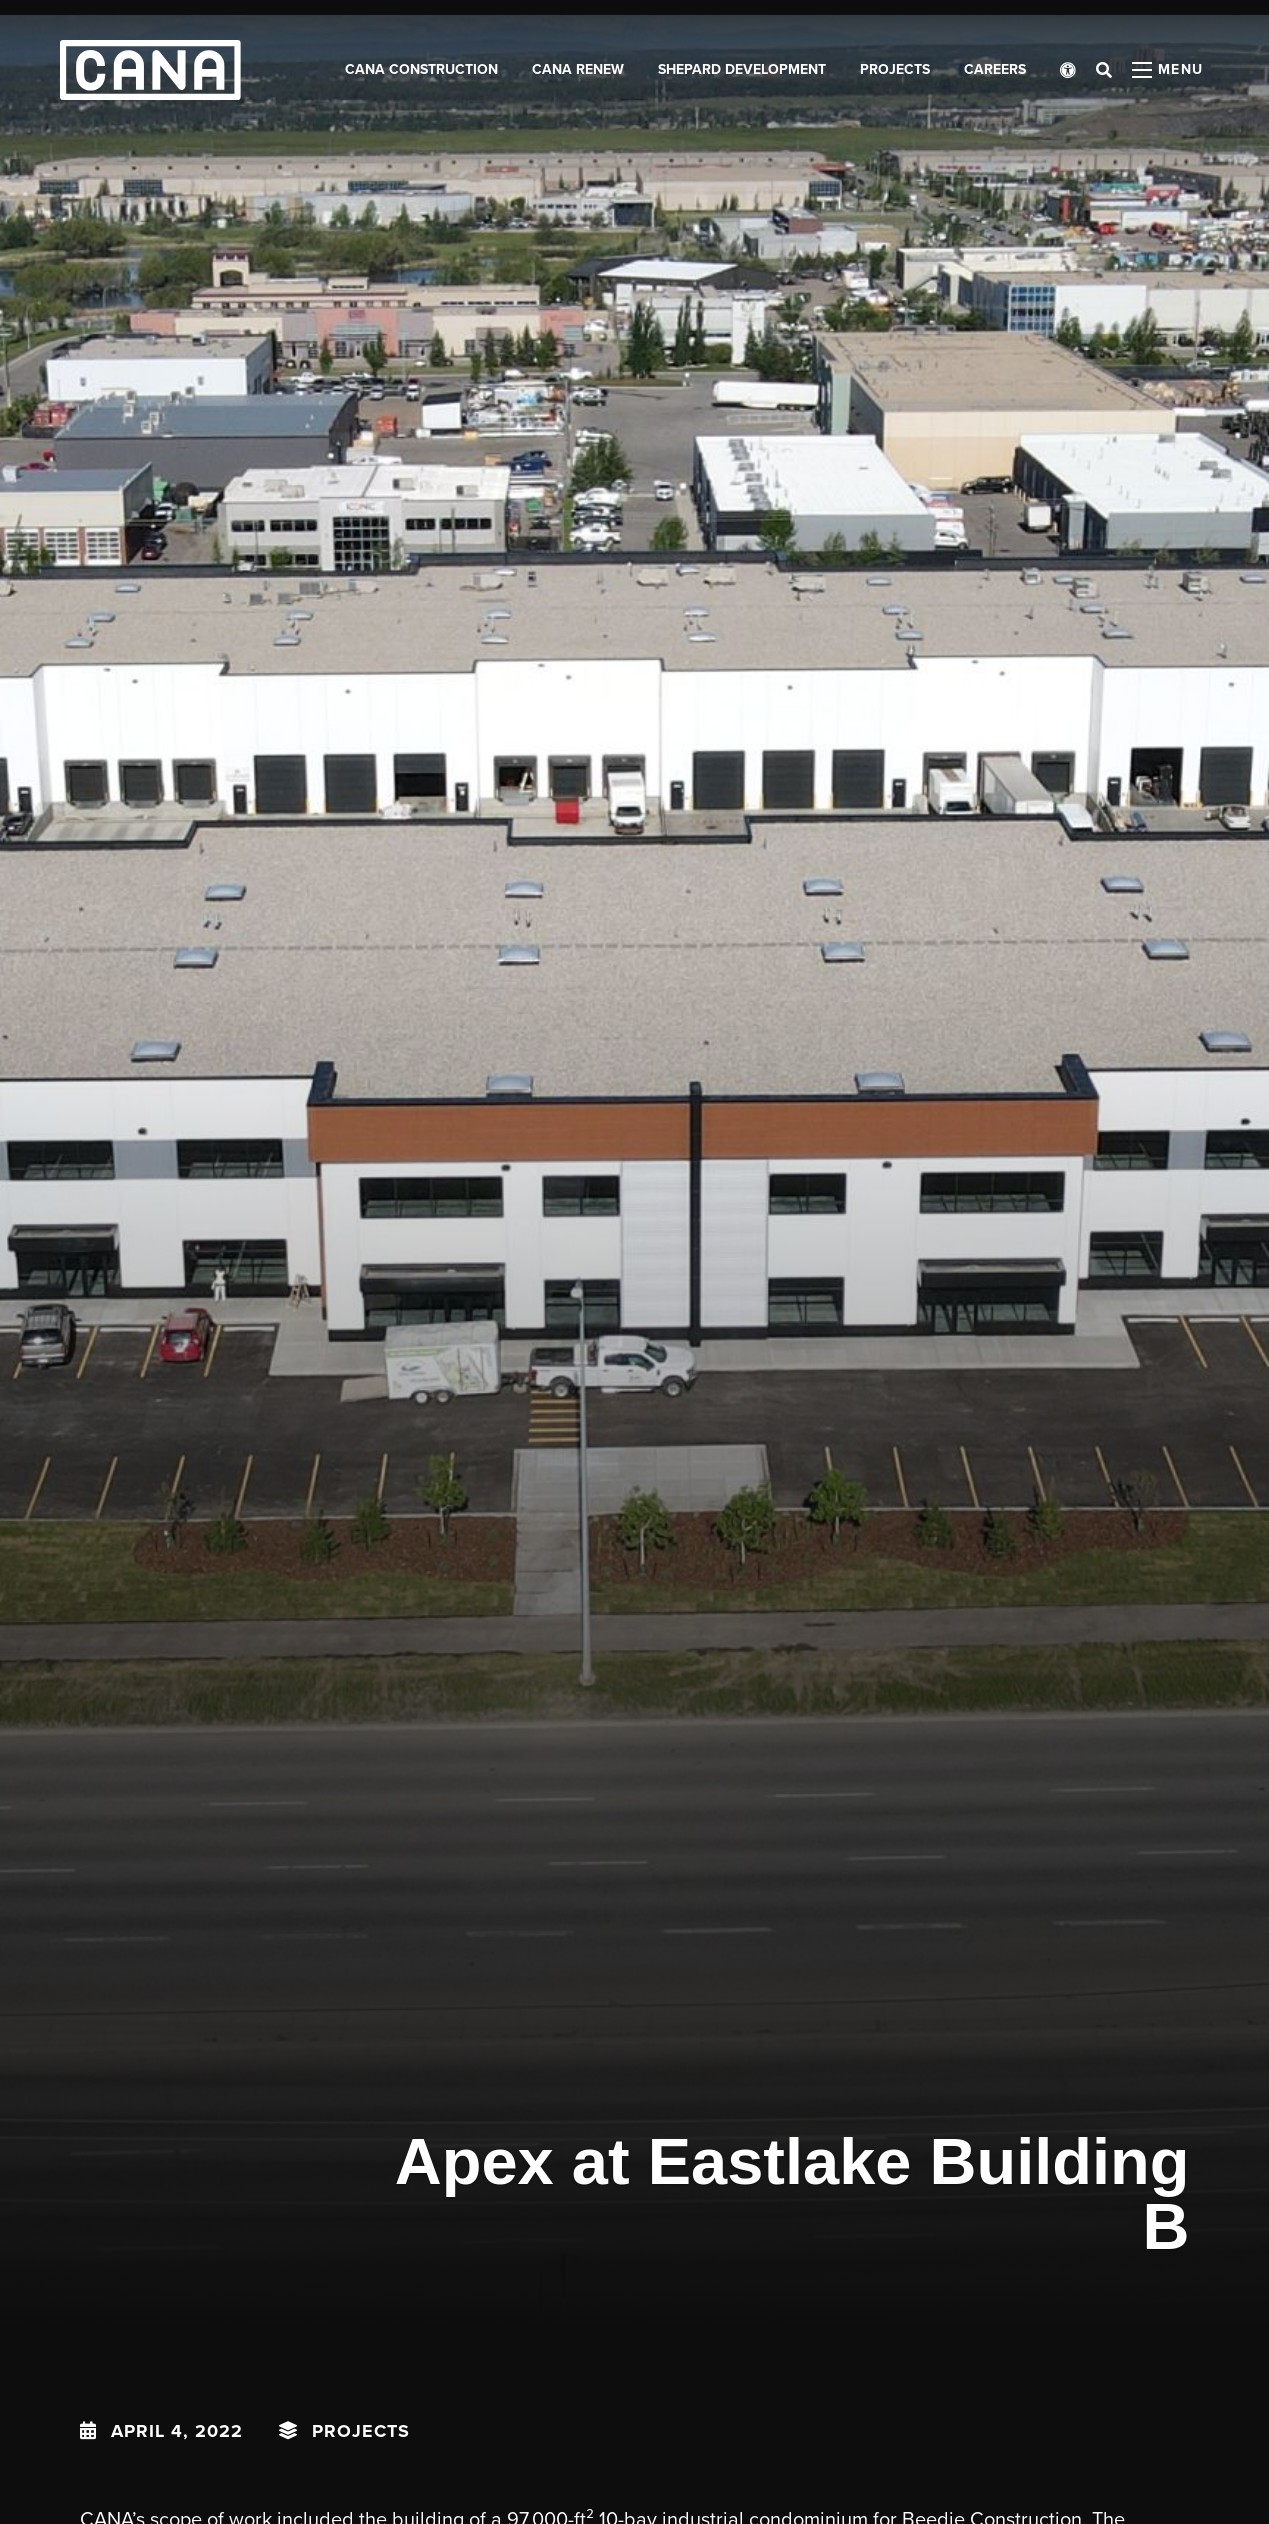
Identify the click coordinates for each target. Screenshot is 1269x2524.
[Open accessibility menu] (1068, 70)
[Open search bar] (1104, 70)
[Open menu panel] (1168, 70)
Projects (361, 2431)
